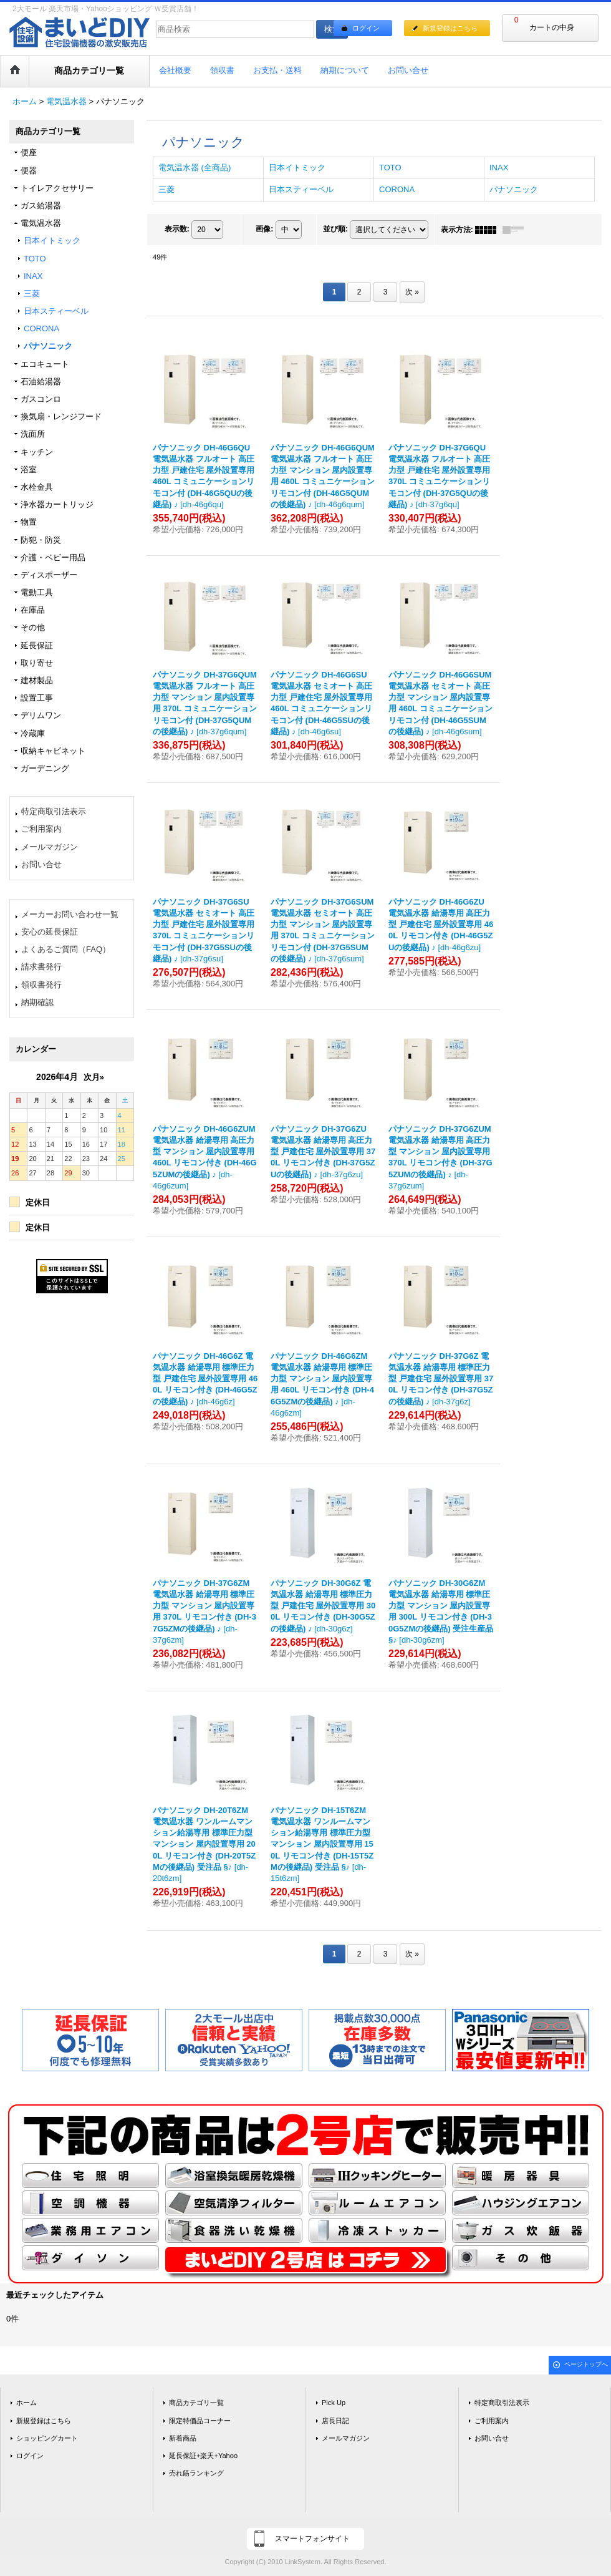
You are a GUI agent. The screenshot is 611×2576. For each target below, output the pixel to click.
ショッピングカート (47, 2438)
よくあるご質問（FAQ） (65, 949)
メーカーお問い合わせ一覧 (69, 914)
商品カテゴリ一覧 (196, 2402)
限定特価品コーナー (200, 2420)
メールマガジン (49, 847)
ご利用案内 (41, 829)
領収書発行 (41, 984)
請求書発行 (41, 966)
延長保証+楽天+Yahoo (203, 2455)
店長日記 (335, 2420)
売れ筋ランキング (196, 2473)
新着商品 (182, 2438)
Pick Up (333, 2402)
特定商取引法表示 (53, 811)
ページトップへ (586, 2364)
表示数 (177, 229)
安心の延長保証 (49, 931)
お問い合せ (41, 864)
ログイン (366, 28)
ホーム (26, 2402)
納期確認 (37, 1002)
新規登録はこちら (450, 28)
